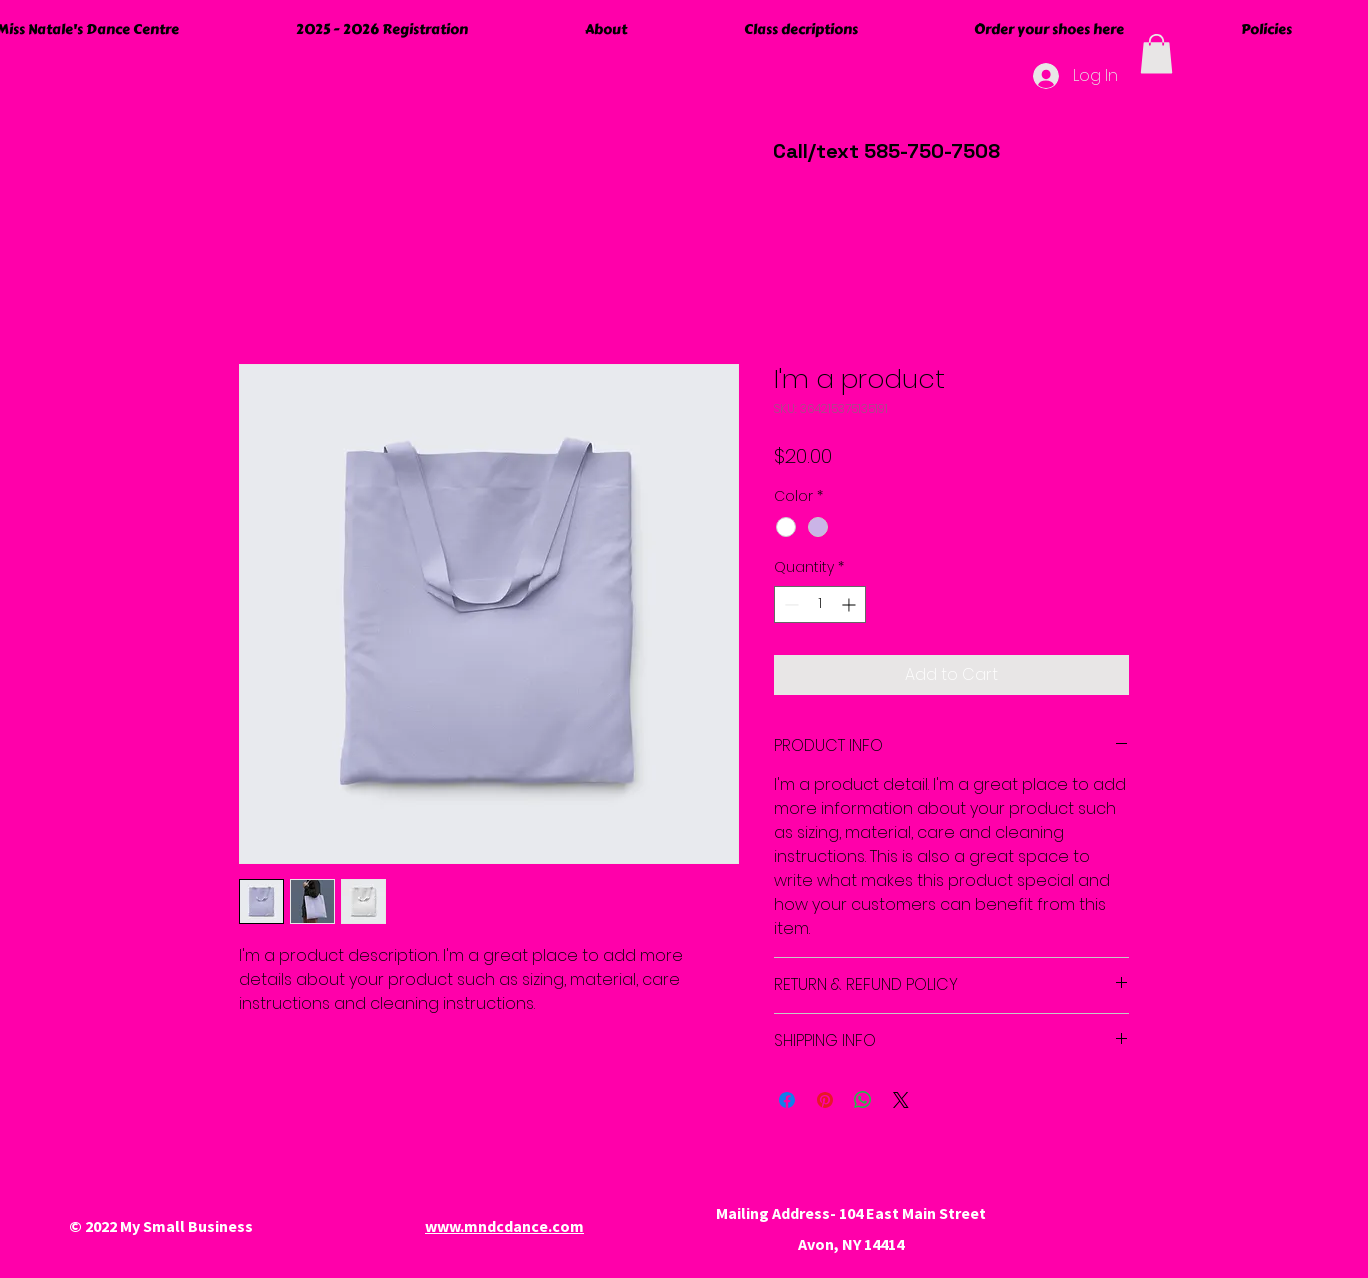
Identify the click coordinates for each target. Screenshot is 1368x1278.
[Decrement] (789, 604)
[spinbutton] (820, 604)
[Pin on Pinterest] (825, 1100)
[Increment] (850, 604)
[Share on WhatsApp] (863, 1100)
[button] (1156, 53)
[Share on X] (901, 1100)
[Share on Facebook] (787, 1100)
